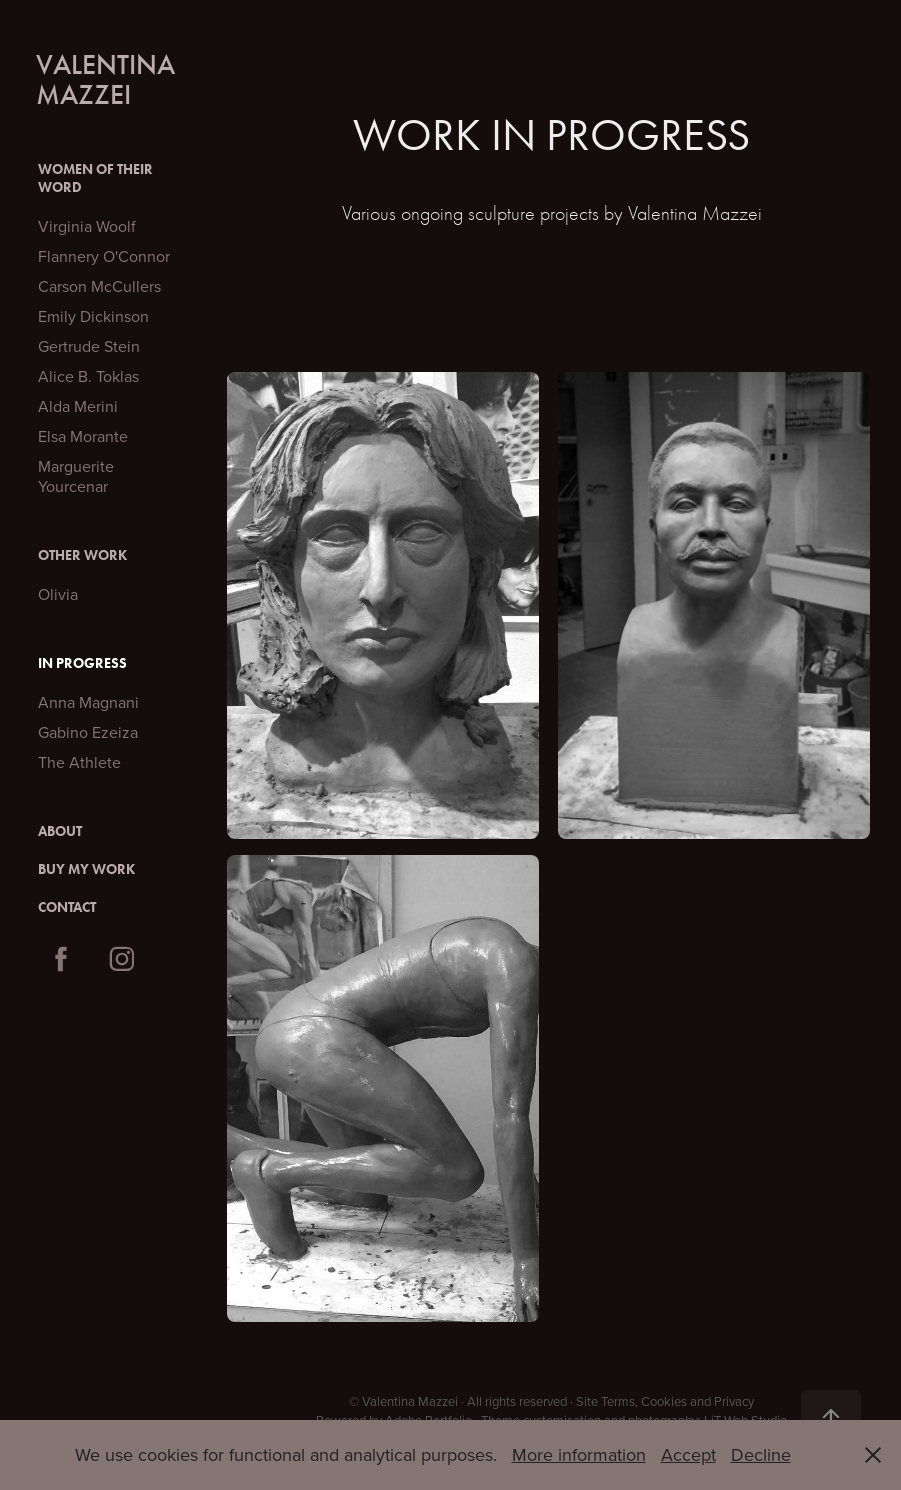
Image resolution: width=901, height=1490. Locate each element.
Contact (67, 907)
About (60, 831)
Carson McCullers (99, 286)
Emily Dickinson (93, 316)
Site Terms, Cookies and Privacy (665, 1401)
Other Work (82, 555)
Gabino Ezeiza (88, 732)
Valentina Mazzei (109, 80)
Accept (688, 1454)
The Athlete (79, 762)
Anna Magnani (88, 702)
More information (579, 1454)
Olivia (58, 594)
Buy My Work (86, 869)
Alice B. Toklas (88, 376)
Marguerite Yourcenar (76, 476)
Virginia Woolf (87, 226)
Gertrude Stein (89, 346)
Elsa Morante (83, 436)
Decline (761, 1454)
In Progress (82, 663)
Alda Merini (78, 406)
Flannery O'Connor (104, 256)
